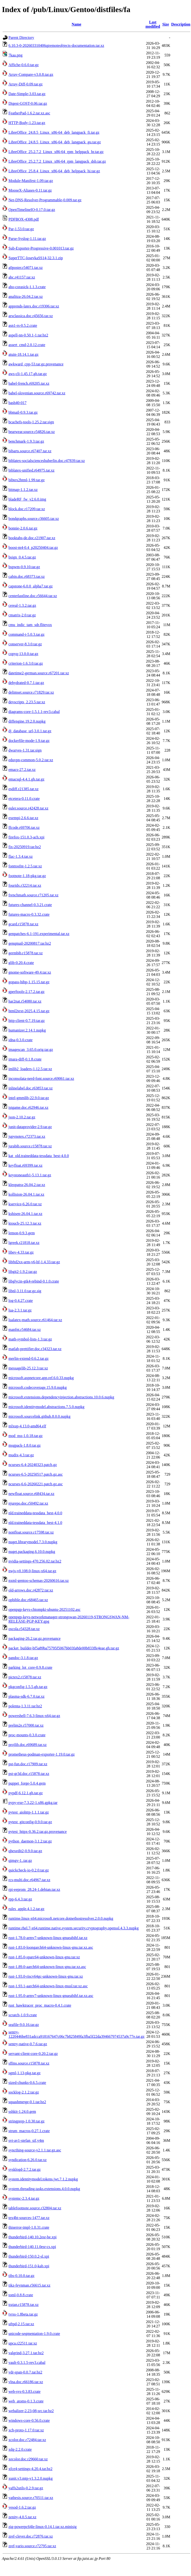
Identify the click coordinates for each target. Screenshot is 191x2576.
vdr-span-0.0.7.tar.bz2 (25, 2372)
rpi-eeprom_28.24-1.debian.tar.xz (34, 1889)
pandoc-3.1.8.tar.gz (23, 1658)
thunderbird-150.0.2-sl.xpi (28, 2256)
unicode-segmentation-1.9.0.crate (34, 2334)
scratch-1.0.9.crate (22, 2015)
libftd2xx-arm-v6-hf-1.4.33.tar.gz (34, 1262)
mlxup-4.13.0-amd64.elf (27, 1426)
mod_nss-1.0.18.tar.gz (25, 1436)
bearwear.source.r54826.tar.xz (31, 432)
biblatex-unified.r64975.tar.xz (31, 470)
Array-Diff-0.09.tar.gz (25, 84)
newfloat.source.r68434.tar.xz (31, 1494)
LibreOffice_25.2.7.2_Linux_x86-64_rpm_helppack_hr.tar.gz (56, 152)
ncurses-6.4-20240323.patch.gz (32, 1465)
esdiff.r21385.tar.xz (23, 789)
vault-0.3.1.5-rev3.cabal (26, 2362)
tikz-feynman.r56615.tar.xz (29, 2285)
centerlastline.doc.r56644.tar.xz (32, 596)
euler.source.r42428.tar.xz (28, 808)
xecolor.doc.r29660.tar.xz (28, 2459)
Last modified (152, 24)
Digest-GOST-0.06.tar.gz (27, 103)
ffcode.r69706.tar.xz (24, 827)
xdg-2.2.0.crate (20, 2449)
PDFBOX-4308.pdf (23, 219)
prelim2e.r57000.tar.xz (25, 1725)
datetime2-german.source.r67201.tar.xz (38, 673)
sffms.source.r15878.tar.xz (28, 2063)
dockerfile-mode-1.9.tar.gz (29, 741)
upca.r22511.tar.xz (22, 2343)
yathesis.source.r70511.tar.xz (30, 2498)
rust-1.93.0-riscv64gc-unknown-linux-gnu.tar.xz (45, 1976)
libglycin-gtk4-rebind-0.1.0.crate (33, 1281)
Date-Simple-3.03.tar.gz (26, 94)
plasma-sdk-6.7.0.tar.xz (26, 1696)
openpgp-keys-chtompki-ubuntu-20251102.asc (44, 1609)
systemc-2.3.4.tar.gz (23, 2198)
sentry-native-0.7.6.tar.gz (27, 2044)
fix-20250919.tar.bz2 (24, 847)
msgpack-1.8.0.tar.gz (24, 1445)
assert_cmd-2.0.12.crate (26, 345)
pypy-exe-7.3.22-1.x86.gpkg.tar (32, 1803)
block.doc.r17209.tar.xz (26, 509)
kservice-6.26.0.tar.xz (25, 1204)
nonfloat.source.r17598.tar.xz (31, 1532)
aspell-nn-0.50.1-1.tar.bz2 (28, 335)
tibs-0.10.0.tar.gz (21, 2276)
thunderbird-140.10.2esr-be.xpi (32, 2237)
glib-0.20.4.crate (21, 963)
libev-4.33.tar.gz (21, 1252)
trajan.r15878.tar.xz (23, 2305)
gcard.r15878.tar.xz (23, 924)
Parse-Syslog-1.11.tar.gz (27, 239)
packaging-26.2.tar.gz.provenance (34, 1638)
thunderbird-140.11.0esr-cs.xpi (32, 2247)
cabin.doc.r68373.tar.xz (26, 576)
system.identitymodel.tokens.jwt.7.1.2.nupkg (43, 2179)
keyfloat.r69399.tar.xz (25, 1165)
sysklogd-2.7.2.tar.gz (24, 2169)
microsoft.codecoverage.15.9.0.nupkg (37, 1387)
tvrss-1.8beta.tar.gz (23, 2314)
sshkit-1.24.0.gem (22, 2111)
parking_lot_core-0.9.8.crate (30, 1667)
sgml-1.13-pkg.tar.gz (24, 2073)
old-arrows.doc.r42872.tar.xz (30, 1590)
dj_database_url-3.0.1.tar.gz (29, 731)
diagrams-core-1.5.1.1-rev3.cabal (34, 712)
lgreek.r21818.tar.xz (23, 1243)
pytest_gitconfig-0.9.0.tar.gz (30, 1822)
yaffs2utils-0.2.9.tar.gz (25, 2488)
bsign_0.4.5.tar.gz (22, 557)
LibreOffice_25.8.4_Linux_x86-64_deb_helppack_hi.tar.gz (54, 171)
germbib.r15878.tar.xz (25, 953)
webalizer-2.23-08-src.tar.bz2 (31, 2411)
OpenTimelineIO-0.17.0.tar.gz (31, 210)
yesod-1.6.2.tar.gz (22, 2507)
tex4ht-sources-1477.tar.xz (29, 2218)
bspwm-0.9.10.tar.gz (24, 567)
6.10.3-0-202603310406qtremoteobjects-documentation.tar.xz (56, 45)
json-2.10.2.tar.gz (21, 1117)
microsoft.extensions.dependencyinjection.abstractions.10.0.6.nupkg (61, 1397)
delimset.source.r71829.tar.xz (31, 692)
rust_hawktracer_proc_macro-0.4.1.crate (39, 2005)
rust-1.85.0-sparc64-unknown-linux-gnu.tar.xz (44, 1957)
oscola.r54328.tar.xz (24, 1629)
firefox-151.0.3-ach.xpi (26, 837)
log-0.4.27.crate (20, 1300)
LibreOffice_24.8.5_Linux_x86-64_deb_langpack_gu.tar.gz (54, 142)
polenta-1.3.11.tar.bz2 (25, 1706)
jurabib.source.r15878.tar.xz (30, 1146)
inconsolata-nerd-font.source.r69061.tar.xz (41, 1078)
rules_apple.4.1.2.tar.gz (26, 1909)
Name (76, 24)
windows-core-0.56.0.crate (29, 2420)
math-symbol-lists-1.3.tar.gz (30, 1339)
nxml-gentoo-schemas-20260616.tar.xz (38, 1580)
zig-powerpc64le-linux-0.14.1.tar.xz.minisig (42, 2527)
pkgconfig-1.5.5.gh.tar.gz (27, 1687)
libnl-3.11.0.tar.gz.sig (24, 1291)
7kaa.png (15, 55)
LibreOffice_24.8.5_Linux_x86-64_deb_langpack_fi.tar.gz (53, 132)
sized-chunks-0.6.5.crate (27, 2082)
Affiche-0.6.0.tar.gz (23, 65)
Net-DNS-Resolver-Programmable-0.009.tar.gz (44, 200)
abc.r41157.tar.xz (21, 277)
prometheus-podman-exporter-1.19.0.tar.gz (41, 1754)
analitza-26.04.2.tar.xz (25, 296)
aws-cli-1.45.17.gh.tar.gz (27, 374)
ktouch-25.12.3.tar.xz (24, 1223)
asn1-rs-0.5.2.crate (22, 325)
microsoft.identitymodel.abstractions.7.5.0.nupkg (46, 1407)
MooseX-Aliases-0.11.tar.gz (30, 190)
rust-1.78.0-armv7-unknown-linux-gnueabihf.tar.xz (47, 1938)
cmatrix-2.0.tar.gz (22, 615)
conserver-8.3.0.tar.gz (25, 644)
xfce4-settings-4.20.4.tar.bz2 (30, 2469)
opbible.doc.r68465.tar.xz (28, 1600)
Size (165, 24)
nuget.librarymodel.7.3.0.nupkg (32, 1542)
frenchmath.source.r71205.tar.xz (33, 895)
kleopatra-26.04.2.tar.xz (26, 1185)
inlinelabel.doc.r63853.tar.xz (30, 1088)
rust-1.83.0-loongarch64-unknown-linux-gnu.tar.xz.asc (50, 1947)
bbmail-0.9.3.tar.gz (23, 412)
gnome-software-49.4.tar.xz (29, 972)
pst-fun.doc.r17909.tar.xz (27, 1764)
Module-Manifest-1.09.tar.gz (30, 181)
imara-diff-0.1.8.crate (25, 1059)
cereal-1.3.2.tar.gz (22, 605)
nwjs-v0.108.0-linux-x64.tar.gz (32, 1571)
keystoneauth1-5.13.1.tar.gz (29, 1175)
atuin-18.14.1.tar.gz (23, 354)
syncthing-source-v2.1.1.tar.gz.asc (34, 2150)
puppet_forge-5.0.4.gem (27, 1783)
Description (180, 24)
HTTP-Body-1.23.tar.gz (26, 123)
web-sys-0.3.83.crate (24, 2391)
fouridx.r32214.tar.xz (24, 885)
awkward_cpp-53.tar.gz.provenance (36, 364)
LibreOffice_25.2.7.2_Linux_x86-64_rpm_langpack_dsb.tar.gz (57, 161)
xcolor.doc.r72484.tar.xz (27, 2440)
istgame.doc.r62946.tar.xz (28, 1107)
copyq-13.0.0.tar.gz (23, 654)
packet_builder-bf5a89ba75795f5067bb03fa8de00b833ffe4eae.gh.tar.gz (63, 1648)
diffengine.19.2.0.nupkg (26, 721)
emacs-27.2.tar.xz (21, 770)
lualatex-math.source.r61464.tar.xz (35, 1320)
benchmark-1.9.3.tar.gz (26, 441)
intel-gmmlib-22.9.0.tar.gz (28, 1098)
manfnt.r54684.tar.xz (24, 1329)
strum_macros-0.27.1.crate (29, 2131)
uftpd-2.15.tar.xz (21, 2324)
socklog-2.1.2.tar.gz (23, 2092)
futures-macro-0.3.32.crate (29, 914)
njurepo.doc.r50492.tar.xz (28, 1503)
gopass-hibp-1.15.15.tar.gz (29, 982)
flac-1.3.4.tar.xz (20, 856)
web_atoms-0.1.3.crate (25, 2401)
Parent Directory (21, 37)
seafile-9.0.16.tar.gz (23, 2025)
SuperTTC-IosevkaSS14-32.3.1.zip (35, 258)
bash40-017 (17, 403)
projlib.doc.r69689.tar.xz (27, 1745)
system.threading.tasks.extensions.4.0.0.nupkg (44, 2189)
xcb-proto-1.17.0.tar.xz (26, 2430)
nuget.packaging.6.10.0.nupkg (31, 1552)
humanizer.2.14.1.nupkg (27, 1030)
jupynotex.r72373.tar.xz (26, 1136)
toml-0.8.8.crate (20, 2295)
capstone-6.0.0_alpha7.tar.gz (30, 586)
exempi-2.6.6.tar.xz (23, 818)
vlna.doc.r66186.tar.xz (25, 2382)
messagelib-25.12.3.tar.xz (28, 1368)
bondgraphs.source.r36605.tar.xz (33, 519)
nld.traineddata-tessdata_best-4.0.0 (35, 1513)
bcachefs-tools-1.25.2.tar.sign (31, 422)
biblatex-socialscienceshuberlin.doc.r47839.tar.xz (46, 461)
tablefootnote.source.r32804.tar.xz (34, 2208)
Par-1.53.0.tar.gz (21, 229)
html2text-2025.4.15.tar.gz (29, 1011)
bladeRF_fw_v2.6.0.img (27, 499)
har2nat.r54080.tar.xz (24, 1001)
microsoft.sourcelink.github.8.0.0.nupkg (39, 1416)
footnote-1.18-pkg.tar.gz (27, 876)
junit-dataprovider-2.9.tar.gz (30, 1127)
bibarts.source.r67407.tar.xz (29, 451)
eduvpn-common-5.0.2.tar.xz (30, 760)
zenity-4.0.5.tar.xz (22, 2517)
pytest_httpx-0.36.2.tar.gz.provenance (37, 1831)
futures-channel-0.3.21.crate (30, 905)
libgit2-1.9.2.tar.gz (22, 1272)
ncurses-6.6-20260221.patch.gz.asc (35, 1484)
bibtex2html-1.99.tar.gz (26, 480)
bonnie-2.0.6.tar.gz (22, 528)
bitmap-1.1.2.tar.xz (23, 490)
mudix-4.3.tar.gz (21, 1455)
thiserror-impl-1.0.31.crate (28, 2227)
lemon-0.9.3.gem (21, 1233)
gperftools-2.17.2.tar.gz (26, 992)
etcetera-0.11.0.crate (24, 798)
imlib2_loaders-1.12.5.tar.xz (30, 1069)
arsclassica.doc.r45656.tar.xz (30, 316)
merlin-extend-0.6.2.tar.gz (28, 1358)
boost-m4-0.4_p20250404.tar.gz (33, 547)
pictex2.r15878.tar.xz (24, 1677)
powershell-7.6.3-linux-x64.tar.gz (34, 1716)
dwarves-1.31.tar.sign (25, 750)
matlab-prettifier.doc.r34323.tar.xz (34, 1349)
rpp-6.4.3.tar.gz (20, 1899)
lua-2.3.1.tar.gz (20, 1310)
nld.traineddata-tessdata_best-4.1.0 (35, 1523)
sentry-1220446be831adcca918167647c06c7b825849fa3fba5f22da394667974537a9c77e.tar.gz (76, 2034)
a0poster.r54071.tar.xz (25, 267)
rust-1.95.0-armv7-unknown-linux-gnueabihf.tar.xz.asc (50, 1996)
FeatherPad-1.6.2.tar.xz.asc (29, 113)
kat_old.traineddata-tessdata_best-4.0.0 (38, 1156)
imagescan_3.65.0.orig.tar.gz (30, 1049)
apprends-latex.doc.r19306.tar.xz (33, 306)
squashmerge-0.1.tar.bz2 (27, 2102)
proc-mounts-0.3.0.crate (26, 1735)
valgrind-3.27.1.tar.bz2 (26, 2353)
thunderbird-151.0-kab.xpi (28, 2266)
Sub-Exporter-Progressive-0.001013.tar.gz (41, 248)
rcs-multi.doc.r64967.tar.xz (29, 1880)
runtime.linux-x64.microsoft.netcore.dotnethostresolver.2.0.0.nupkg (60, 1918)
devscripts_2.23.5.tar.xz (26, 702)
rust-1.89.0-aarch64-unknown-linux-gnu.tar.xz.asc (47, 1967)
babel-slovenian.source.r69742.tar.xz (36, 393)
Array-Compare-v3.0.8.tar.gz (30, 74)
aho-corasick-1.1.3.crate (27, 287)
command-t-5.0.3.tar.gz (26, 634)
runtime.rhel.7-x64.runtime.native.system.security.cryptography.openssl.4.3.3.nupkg (73, 1928)
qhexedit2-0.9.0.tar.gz (25, 1851)
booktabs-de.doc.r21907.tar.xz (31, 538)
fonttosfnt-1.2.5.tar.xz (25, 866)
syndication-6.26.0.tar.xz (27, 2160)
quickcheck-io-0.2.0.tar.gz (28, 1870)
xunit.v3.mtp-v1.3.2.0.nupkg (30, 2478)
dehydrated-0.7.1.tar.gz (26, 683)
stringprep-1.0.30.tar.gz (26, 2121)
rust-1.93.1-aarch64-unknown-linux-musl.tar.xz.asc (48, 1986)
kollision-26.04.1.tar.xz (26, 1194)
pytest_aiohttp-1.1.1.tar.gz (28, 1812)
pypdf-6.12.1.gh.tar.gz (25, 1793)
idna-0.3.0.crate (20, 1040)
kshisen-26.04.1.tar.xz (25, 1214)
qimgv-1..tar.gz (20, 1860)
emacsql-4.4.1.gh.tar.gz (26, 779)
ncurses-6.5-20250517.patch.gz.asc (35, 1474)
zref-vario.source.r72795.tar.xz (32, 2546)
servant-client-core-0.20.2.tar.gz (33, 2054)
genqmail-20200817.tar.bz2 (29, 943)
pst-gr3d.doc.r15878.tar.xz (28, 1774)
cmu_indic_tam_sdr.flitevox (30, 625)
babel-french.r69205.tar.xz (28, 383)
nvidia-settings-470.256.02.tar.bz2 (34, 1561)
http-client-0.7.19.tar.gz (26, 1021)
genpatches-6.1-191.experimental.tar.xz (38, 934)
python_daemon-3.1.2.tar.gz (30, 1841)
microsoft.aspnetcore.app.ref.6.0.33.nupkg (41, 1378)
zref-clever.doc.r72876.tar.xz (30, 2536)
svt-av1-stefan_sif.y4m (26, 2140)
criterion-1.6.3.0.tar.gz (25, 663)
